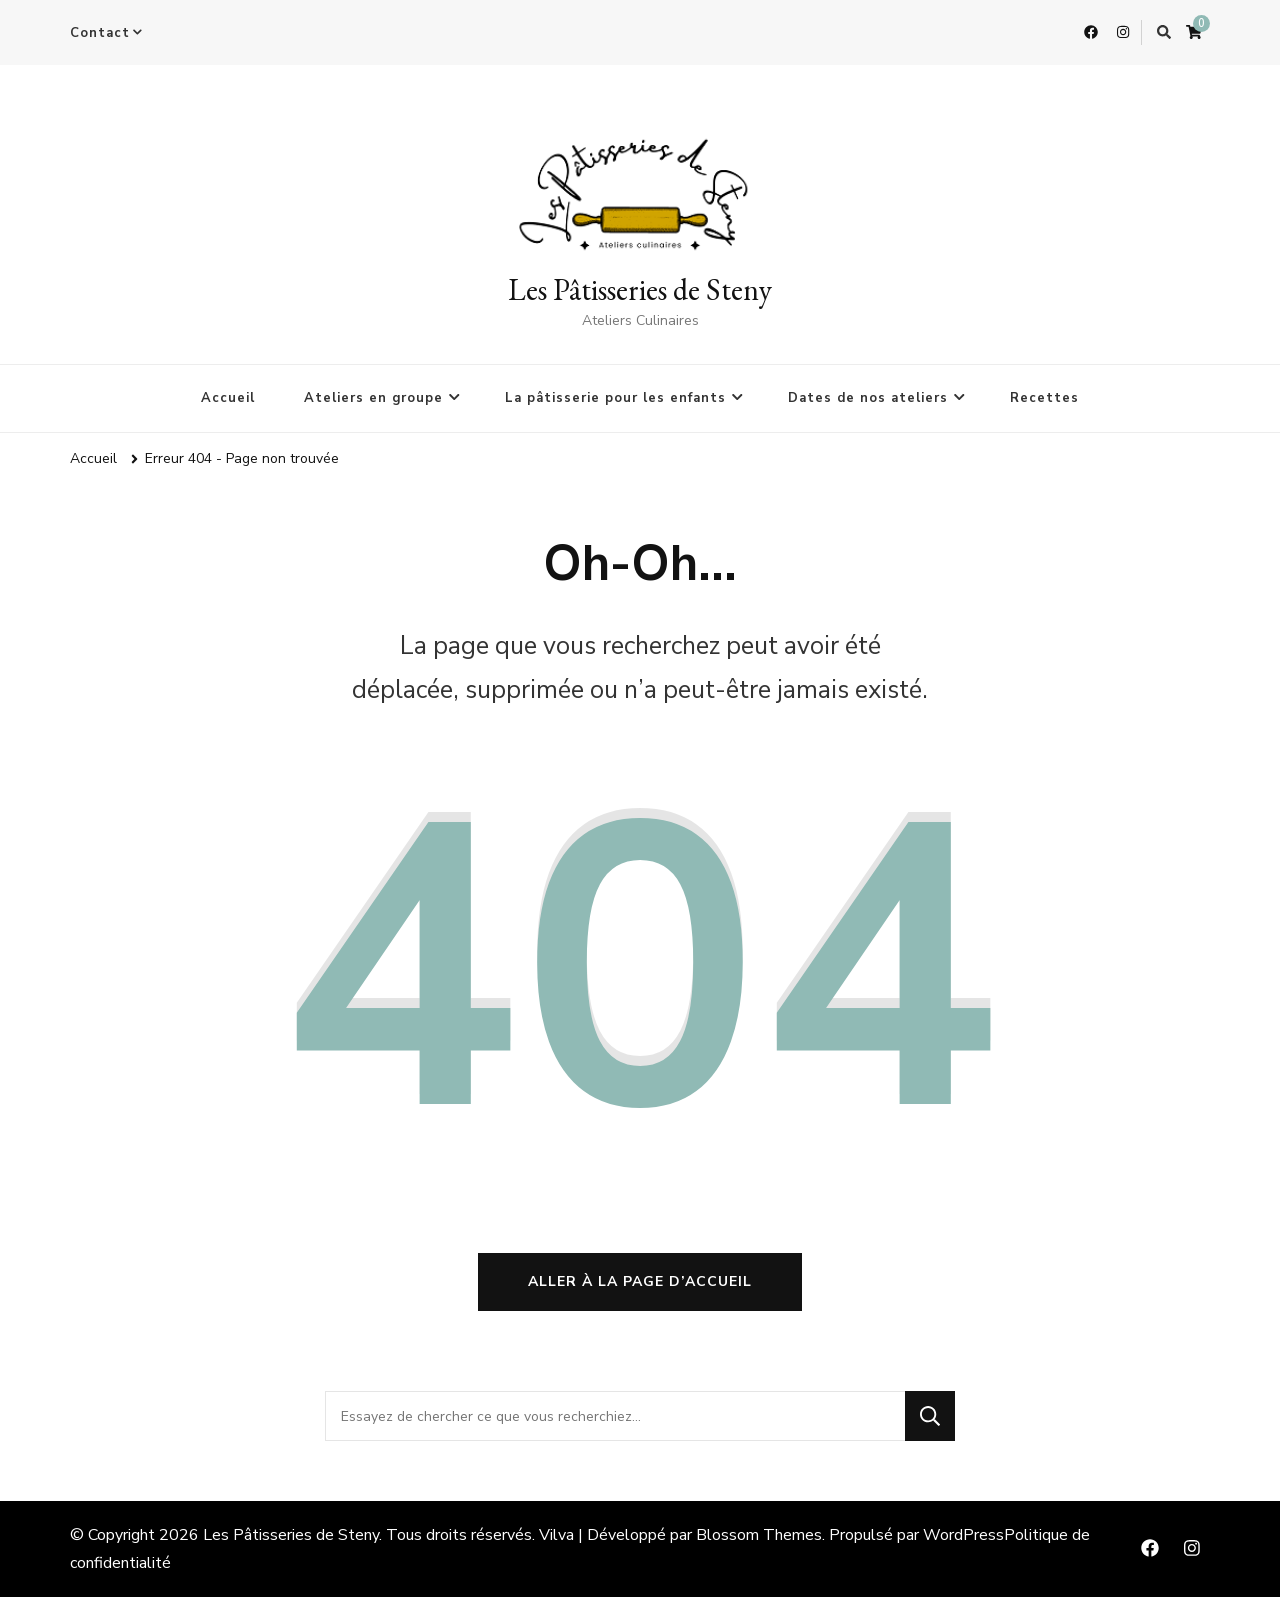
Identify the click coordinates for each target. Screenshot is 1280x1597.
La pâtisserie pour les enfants (615, 398)
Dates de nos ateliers (868, 398)
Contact (100, 33)
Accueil (228, 398)
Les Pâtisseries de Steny (640, 289)
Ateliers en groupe (373, 398)
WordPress (963, 1535)
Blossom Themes (759, 1535)
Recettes (1044, 398)
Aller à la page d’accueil (640, 1281)
